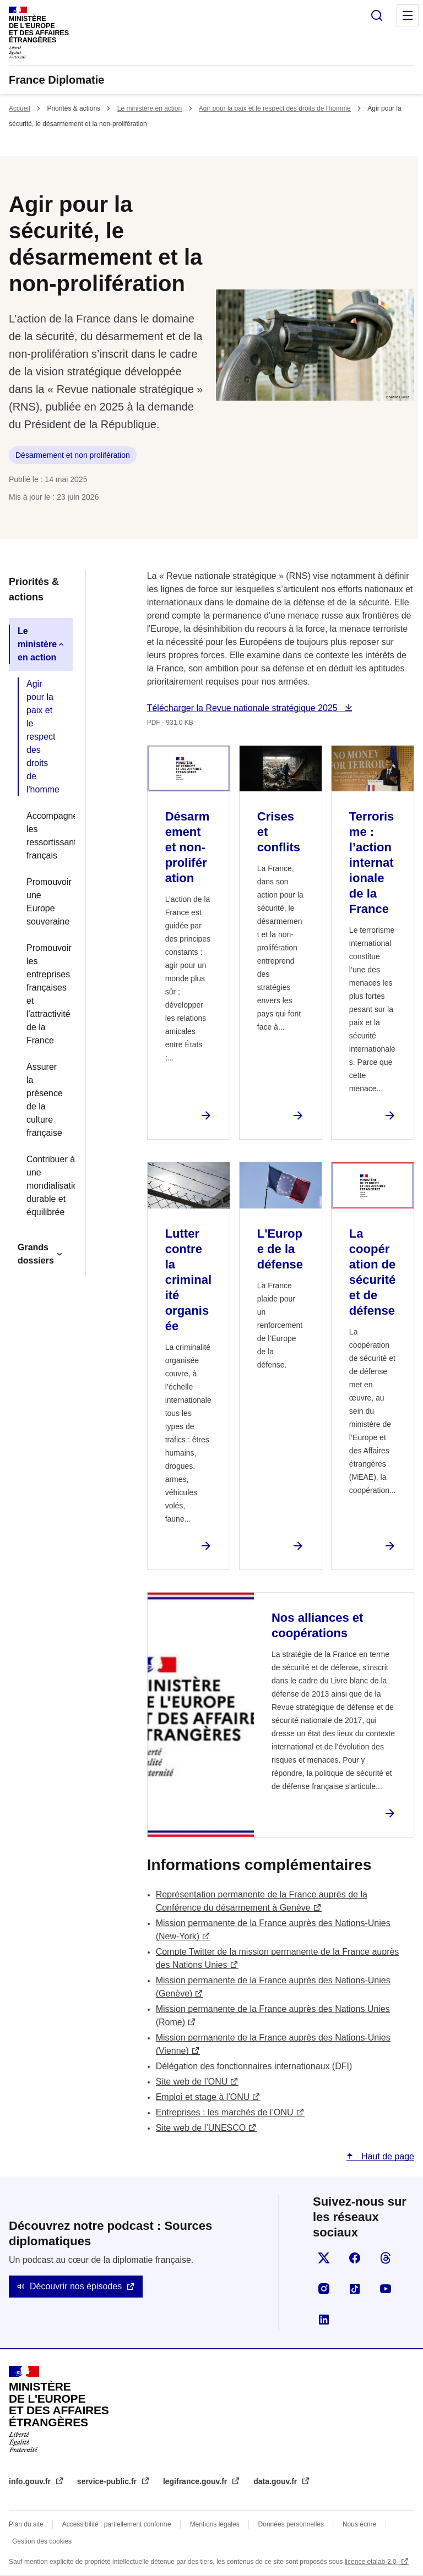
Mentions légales (215, 2524)
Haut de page (386, 2156)
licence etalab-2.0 (371, 2562)
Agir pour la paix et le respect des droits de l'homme (275, 108)
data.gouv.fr (276, 2481)
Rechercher (377, 15)
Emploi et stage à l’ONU (203, 2097)
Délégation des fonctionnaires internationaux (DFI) (254, 2066)
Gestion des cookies (42, 2541)
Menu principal (408, 15)
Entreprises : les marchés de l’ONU (225, 2112)
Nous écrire (359, 2524)
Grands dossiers (36, 1254)
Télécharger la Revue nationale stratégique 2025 (243, 708)
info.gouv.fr (31, 2481)
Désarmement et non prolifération (72, 455)
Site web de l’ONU (192, 2081)
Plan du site (26, 2524)
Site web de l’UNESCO (201, 2127)
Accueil (19, 108)
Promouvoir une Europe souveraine (45, 901)
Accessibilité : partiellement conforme (116, 2524)
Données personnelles (291, 2524)
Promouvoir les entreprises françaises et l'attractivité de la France (45, 994)
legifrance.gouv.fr (196, 2481)
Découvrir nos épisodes (76, 2286)
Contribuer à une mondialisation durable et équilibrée (45, 1186)
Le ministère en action (149, 108)
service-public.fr (108, 2481)
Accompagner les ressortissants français (45, 835)
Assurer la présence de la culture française (44, 1099)
